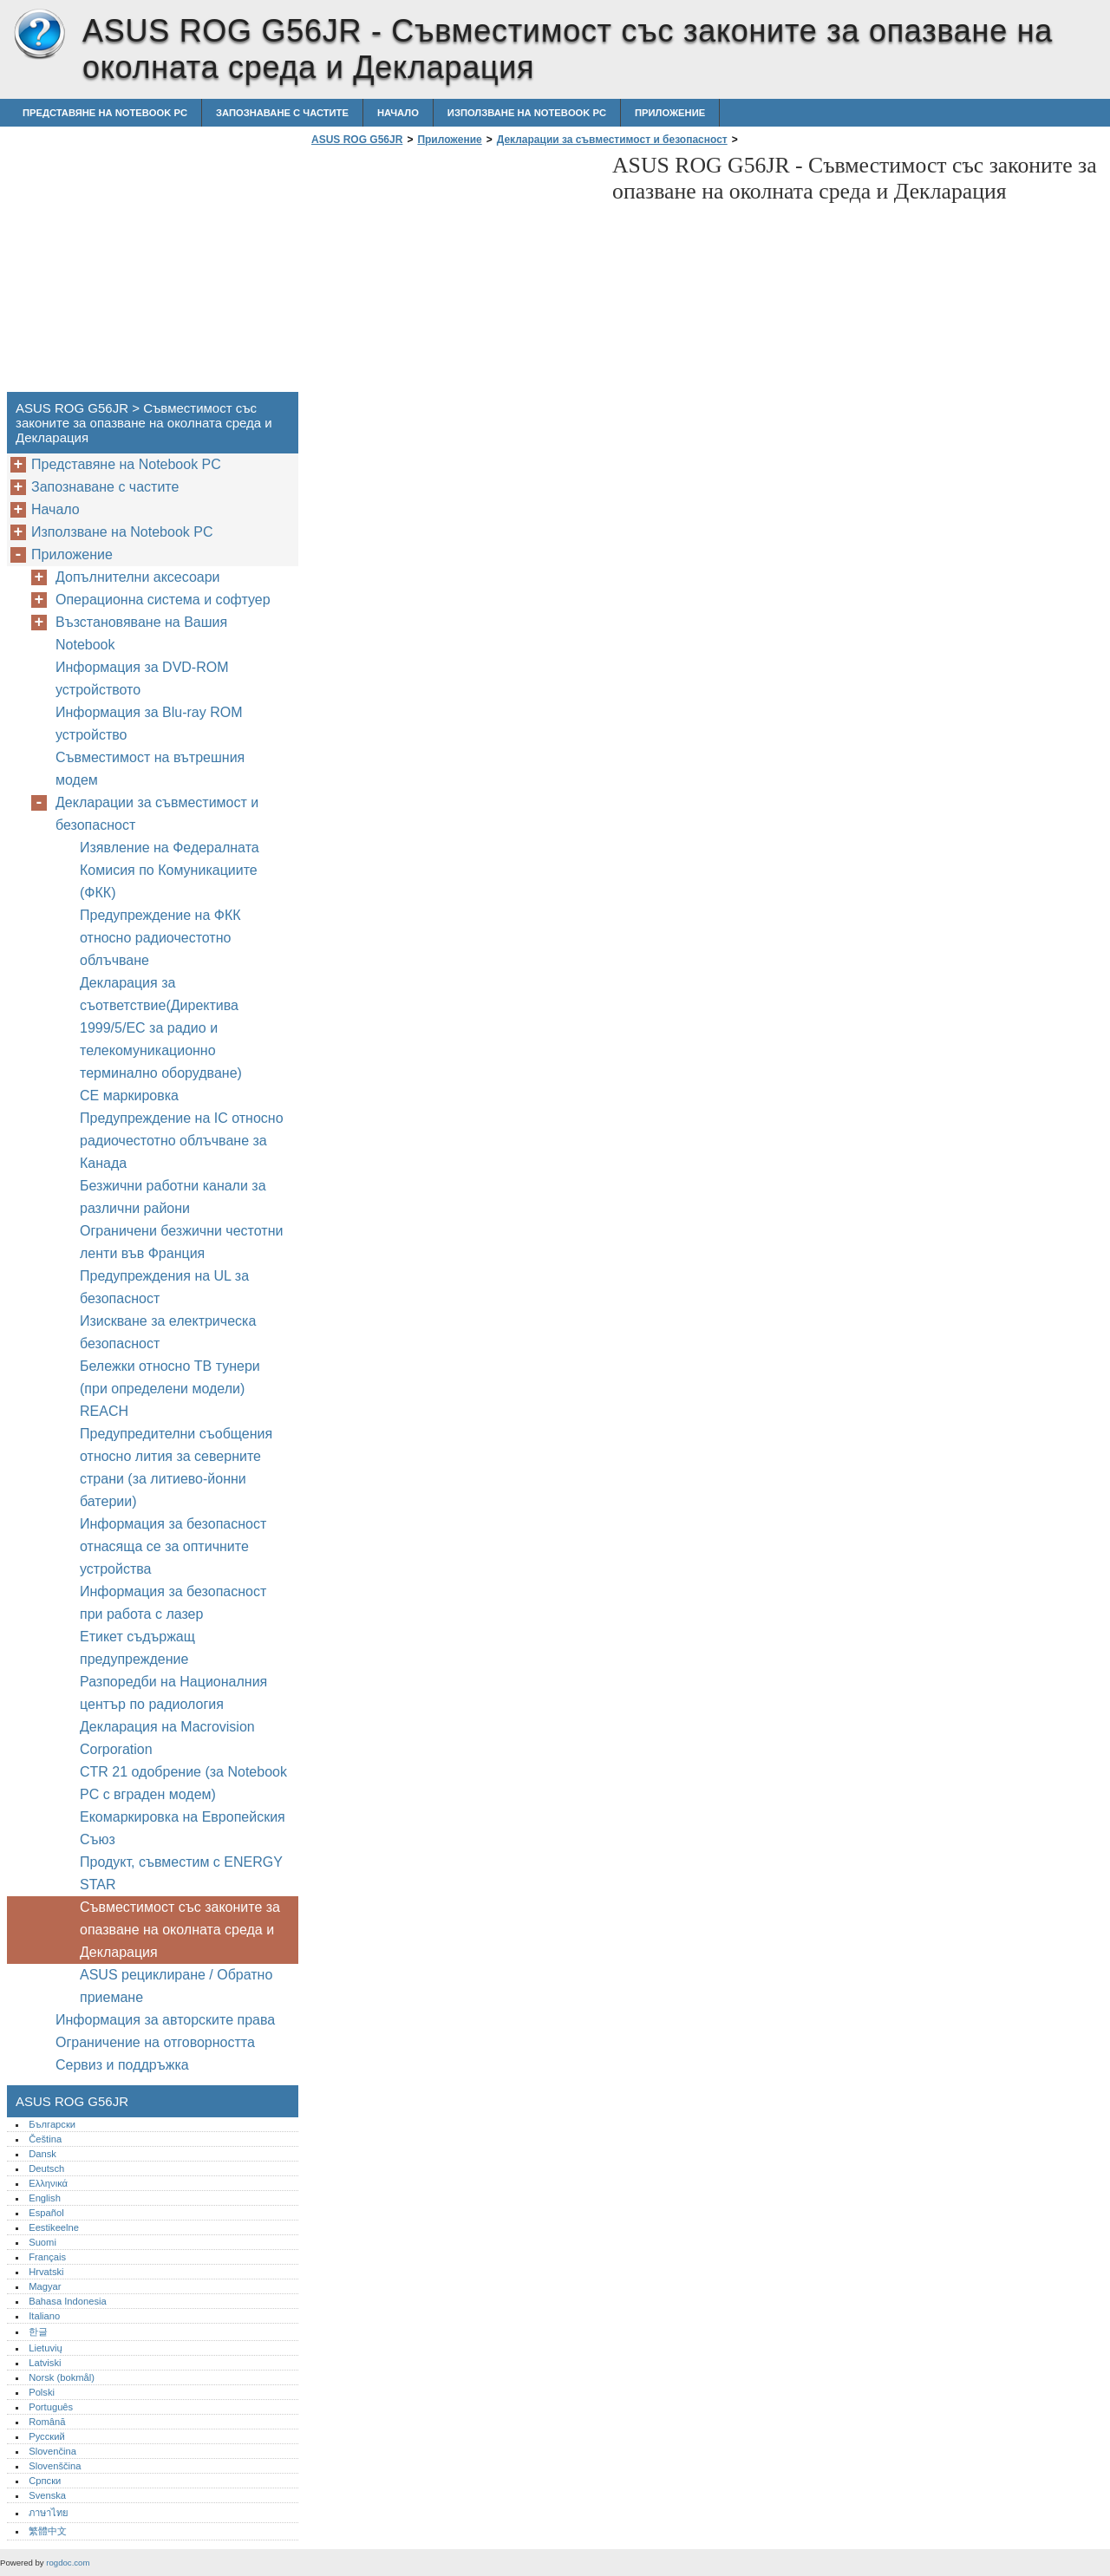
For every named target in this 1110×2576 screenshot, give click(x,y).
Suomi (42, 2242)
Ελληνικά (48, 2183)
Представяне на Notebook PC (105, 113)
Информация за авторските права (165, 2019)
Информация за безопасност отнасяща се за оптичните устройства (173, 1546)
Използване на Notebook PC (526, 113)
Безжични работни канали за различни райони (173, 1197)
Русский (47, 2436)
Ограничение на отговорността (155, 2042)
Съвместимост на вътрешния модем (150, 768)
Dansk (42, 2154)
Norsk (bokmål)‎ (62, 2377)
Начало (398, 113)
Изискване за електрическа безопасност (168, 1332)
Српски (45, 2480)
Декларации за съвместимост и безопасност (612, 140)
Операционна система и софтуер (163, 599)
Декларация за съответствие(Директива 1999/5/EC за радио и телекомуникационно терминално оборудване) (161, 1027)
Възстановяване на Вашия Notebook (141, 633)
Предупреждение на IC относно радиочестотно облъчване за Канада (182, 1141)
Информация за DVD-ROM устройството (142, 678)
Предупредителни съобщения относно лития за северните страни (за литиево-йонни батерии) (176, 1467)
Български (52, 2124)
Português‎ (51, 2407)
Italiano (44, 2316)
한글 (38, 2331)
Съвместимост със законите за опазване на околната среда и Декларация (180, 1930)
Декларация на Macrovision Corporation (167, 1738)
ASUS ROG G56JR (39, 35)
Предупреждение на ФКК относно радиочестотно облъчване (160, 938)
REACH (104, 1411)
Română (47, 2421)
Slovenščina (55, 2466)
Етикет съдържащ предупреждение (137, 1647)
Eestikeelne (54, 2227)
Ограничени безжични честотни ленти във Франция (181, 1242)
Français (47, 2257)
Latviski (45, 2363)
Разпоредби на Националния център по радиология (173, 1693)
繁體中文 (48, 2531)
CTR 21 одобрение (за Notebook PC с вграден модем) (183, 1783)
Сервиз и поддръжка (122, 2065)
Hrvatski (46, 2271)
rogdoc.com (67, 2562)
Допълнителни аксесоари (138, 577)
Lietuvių (45, 2348)
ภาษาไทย (49, 2513)
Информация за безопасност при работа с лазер (173, 1602)
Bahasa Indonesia (68, 2301)
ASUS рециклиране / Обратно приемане (176, 1986)
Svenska (47, 2495)
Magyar (45, 2286)
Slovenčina (52, 2451)
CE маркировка (129, 1095)
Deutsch (46, 2168)
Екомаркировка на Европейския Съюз (182, 1828)
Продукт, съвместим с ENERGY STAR (181, 1873)
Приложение (670, 113)
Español (46, 2213)
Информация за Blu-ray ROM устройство (149, 723)
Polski (42, 2392)
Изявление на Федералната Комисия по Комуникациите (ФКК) (169, 870)
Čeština (45, 2139)
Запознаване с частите (282, 113)
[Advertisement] (452, 274)
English (45, 2198)
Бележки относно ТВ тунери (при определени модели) (170, 1377)
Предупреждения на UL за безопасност (164, 1287)
